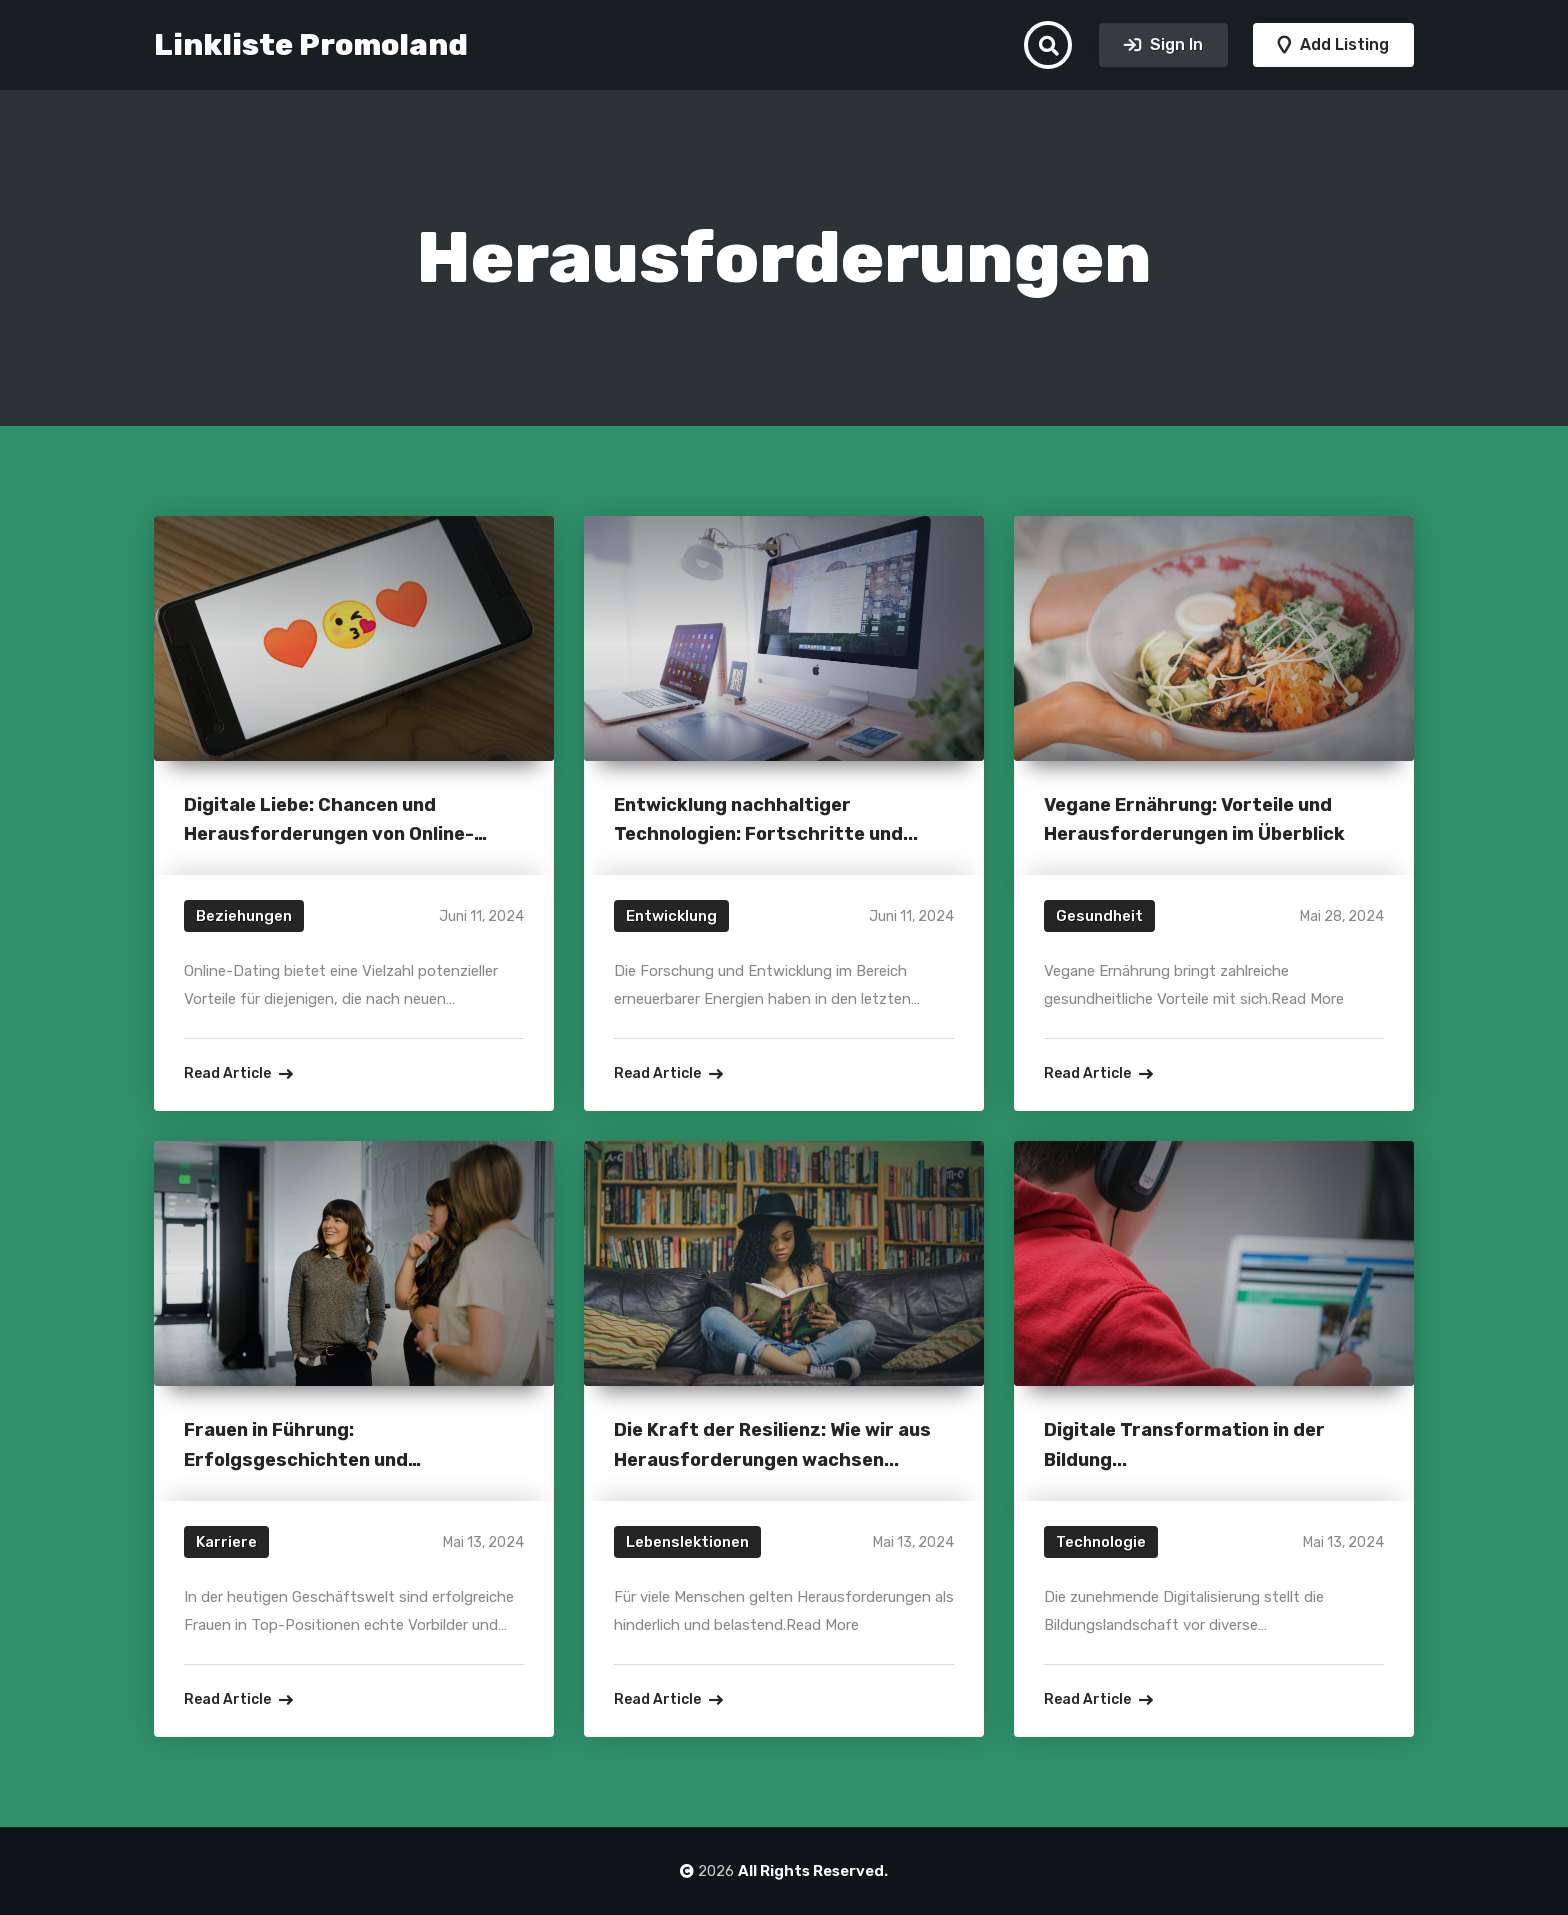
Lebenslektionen (687, 1542)
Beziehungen (244, 916)
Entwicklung (671, 916)
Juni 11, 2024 (481, 916)
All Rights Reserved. (813, 1871)
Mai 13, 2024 (483, 1542)
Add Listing (1342, 44)
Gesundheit (1099, 916)
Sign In (1174, 44)
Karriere (226, 1542)
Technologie (1101, 1542)
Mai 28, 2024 (1342, 916)
